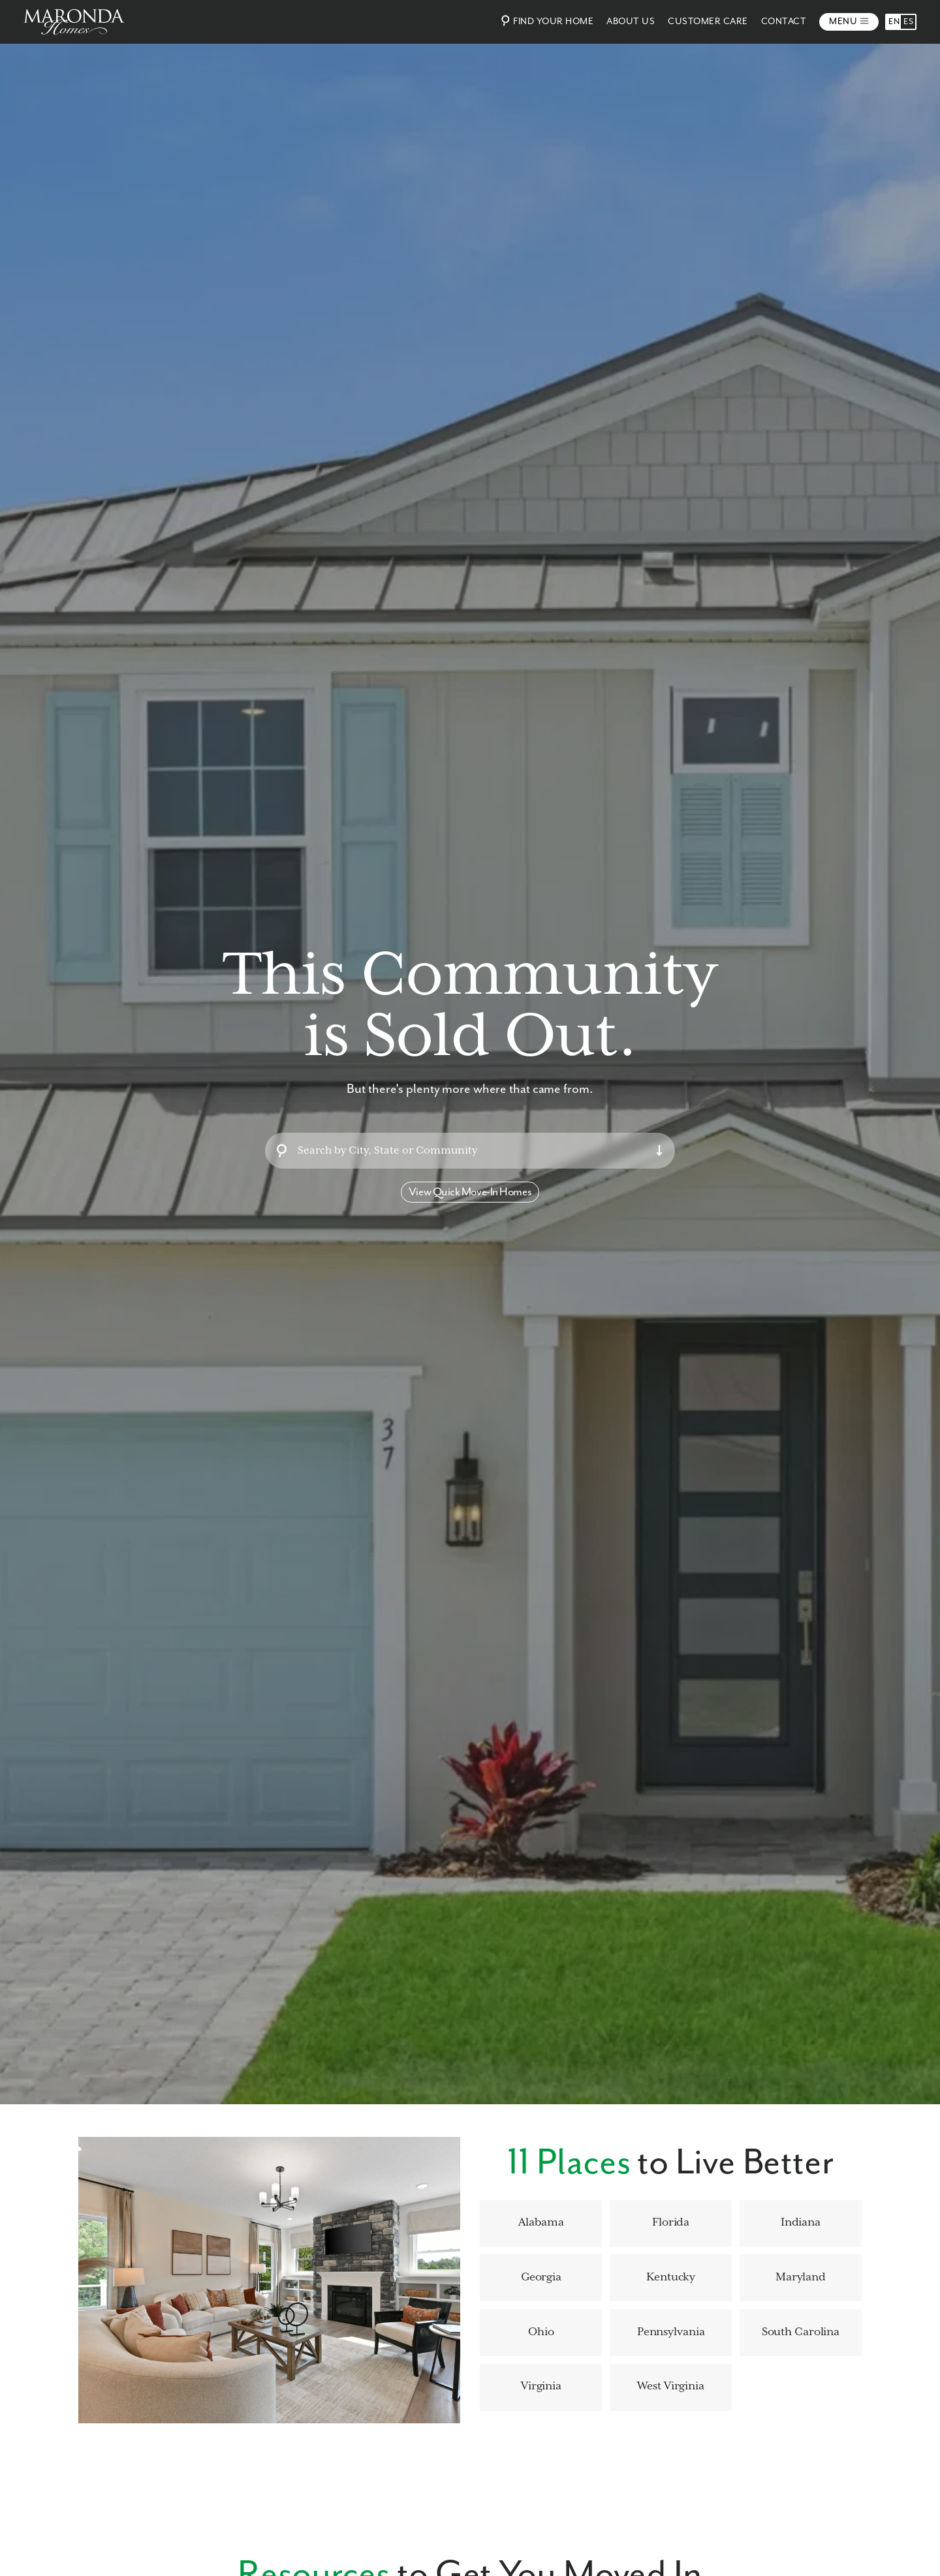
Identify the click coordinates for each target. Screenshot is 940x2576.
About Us (630, 21)
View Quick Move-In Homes (470, 1192)
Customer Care (708, 21)
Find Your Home (545, 20)
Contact (784, 21)
